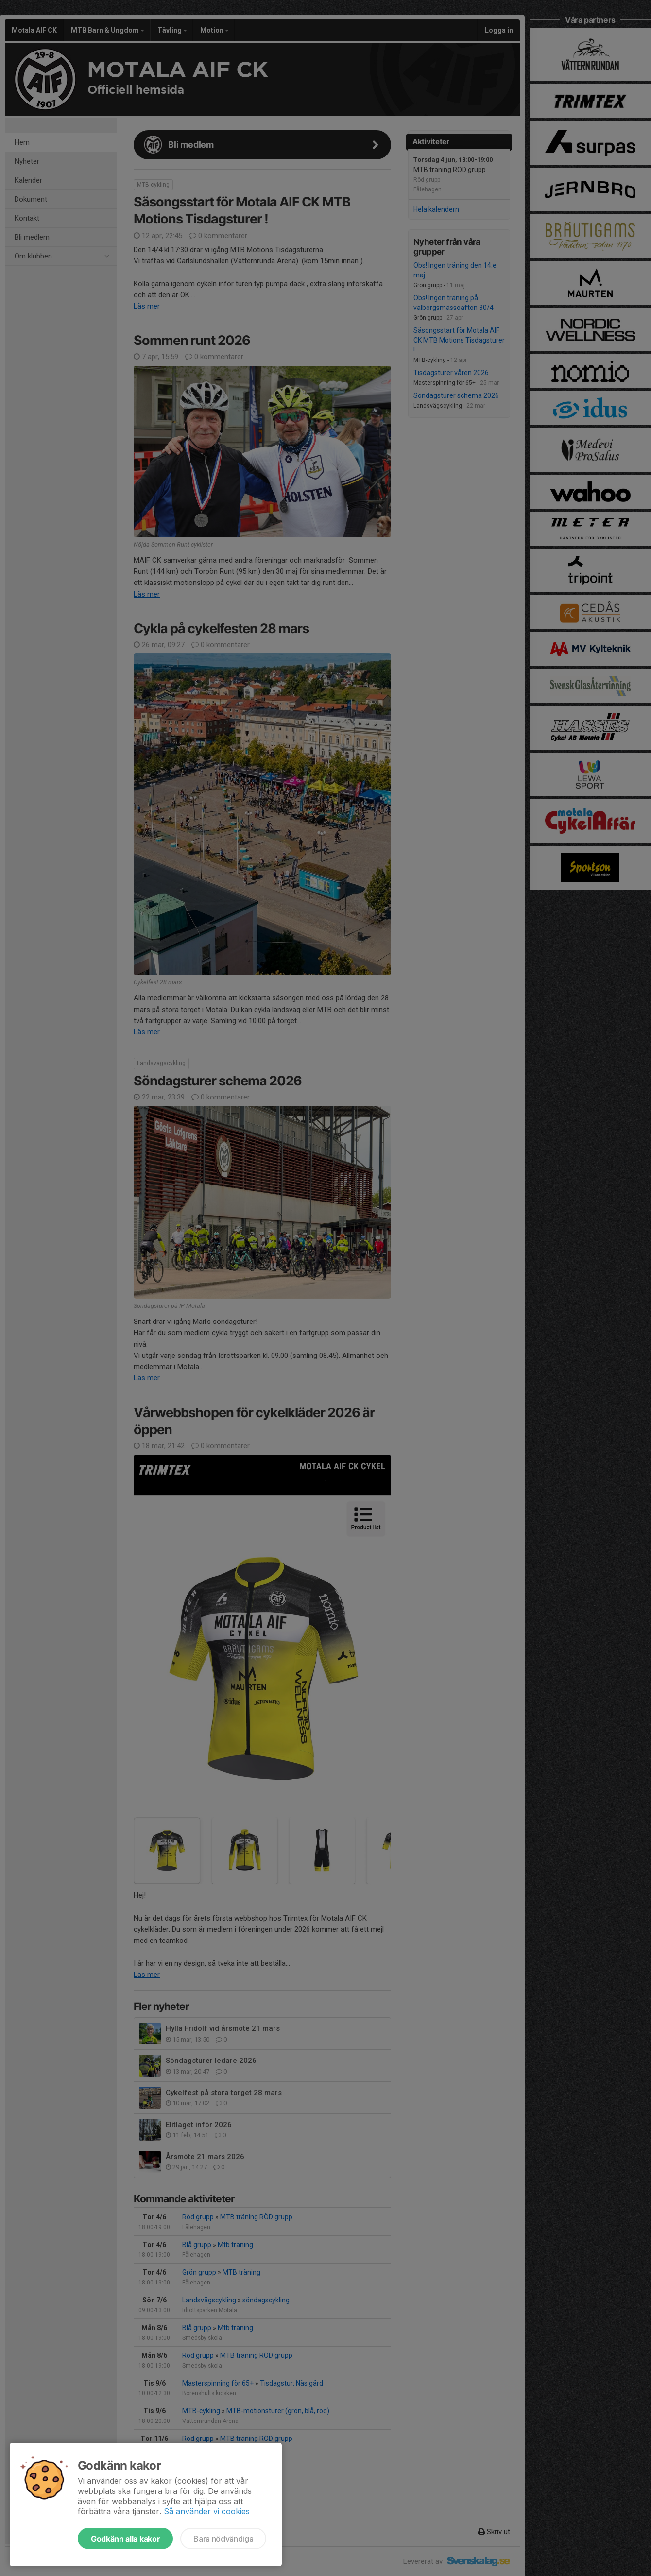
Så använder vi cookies (207, 2511)
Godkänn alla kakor (125, 2538)
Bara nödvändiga (223, 2538)
